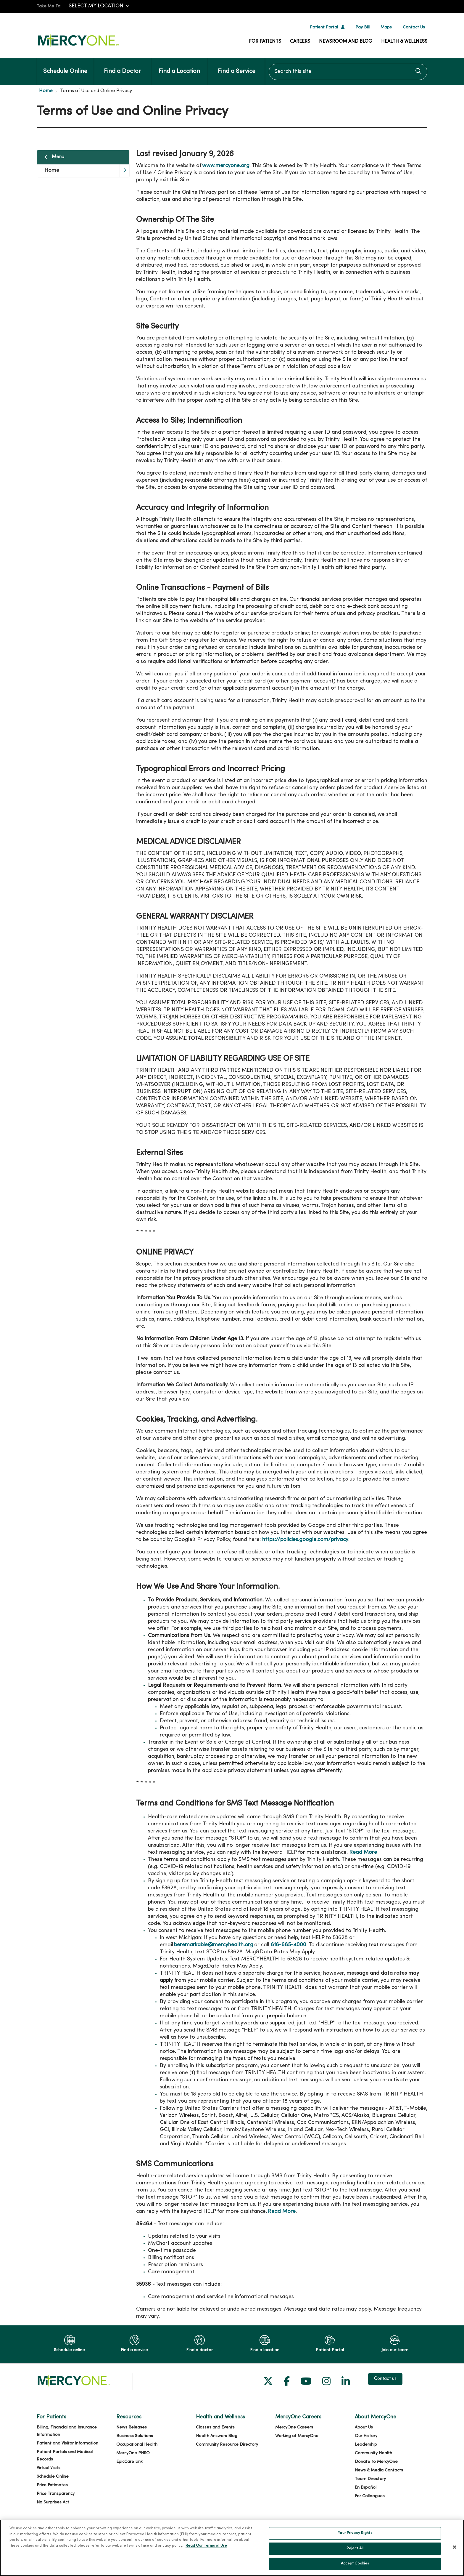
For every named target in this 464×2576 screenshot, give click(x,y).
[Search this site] (348, 72)
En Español (365, 2488)
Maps (386, 27)
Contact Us (414, 27)
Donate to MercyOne (376, 2462)
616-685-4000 (288, 1944)
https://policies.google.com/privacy (305, 1539)
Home (51, 170)
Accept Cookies (355, 2564)
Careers (300, 41)
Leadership (366, 2445)
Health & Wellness (404, 41)
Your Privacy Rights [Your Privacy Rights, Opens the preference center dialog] (355, 2534)
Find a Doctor (122, 66)
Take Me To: (49, 6)
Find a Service (236, 66)
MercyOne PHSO (133, 2453)
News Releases (131, 2427)
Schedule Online (65, 66)
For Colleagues (370, 2496)
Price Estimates (52, 2485)
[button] (124, 170)
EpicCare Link (129, 2462)
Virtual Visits (48, 2468)
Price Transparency (56, 2494)
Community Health (373, 2453)
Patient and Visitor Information (67, 2443)
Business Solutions (134, 2436)
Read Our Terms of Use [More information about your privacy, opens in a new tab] (206, 2546)
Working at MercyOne (296, 2436)
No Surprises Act (53, 2502)
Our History (366, 2436)
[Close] (454, 2547)
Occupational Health (136, 2445)
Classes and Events (215, 2427)
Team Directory (370, 2479)
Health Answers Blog (216, 2436)
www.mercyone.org (225, 165)
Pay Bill (362, 27)
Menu (58, 157)
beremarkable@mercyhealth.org (213, 1944)
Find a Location (179, 66)
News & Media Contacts (379, 2470)
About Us (364, 2427)
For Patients (265, 41)
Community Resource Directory (227, 2445)
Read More (363, 1852)
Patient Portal (324, 27)
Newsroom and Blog (345, 41)
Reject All (355, 2549)
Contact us (385, 2379)
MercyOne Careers (294, 2427)
